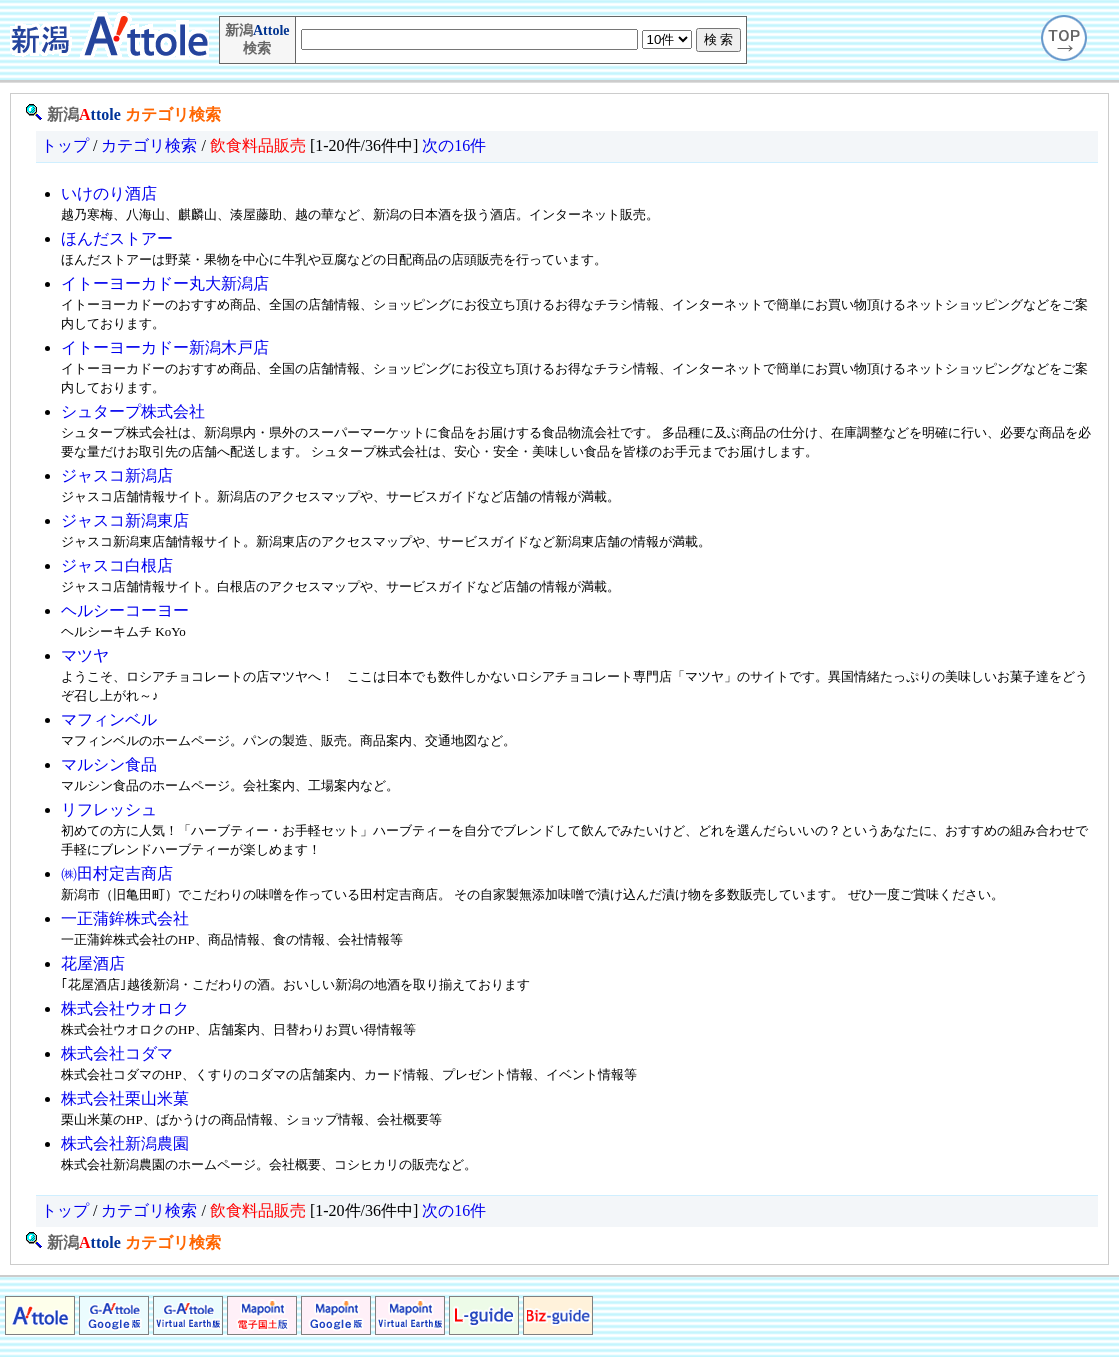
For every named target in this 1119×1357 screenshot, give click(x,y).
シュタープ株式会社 (133, 411)
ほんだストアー (117, 238)
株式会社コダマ (117, 1053)
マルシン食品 (109, 764)
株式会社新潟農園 (125, 1143)
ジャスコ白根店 (117, 565)
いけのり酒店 (109, 193)
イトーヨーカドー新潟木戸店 (165, 347)
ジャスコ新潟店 (117, 475)
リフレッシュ (109, 809)
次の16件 (454, 145)
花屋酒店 (93, 963)
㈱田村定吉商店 (117, 873)
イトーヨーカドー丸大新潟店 (165, 283)
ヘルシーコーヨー (125, 610)
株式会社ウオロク (125, 1008)
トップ (65, 145)
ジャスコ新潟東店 (125, 520)
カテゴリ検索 (173, 114)
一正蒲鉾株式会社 (125, 918)
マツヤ (85, 655)
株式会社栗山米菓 (125, 1098)
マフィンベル (109, 719)
